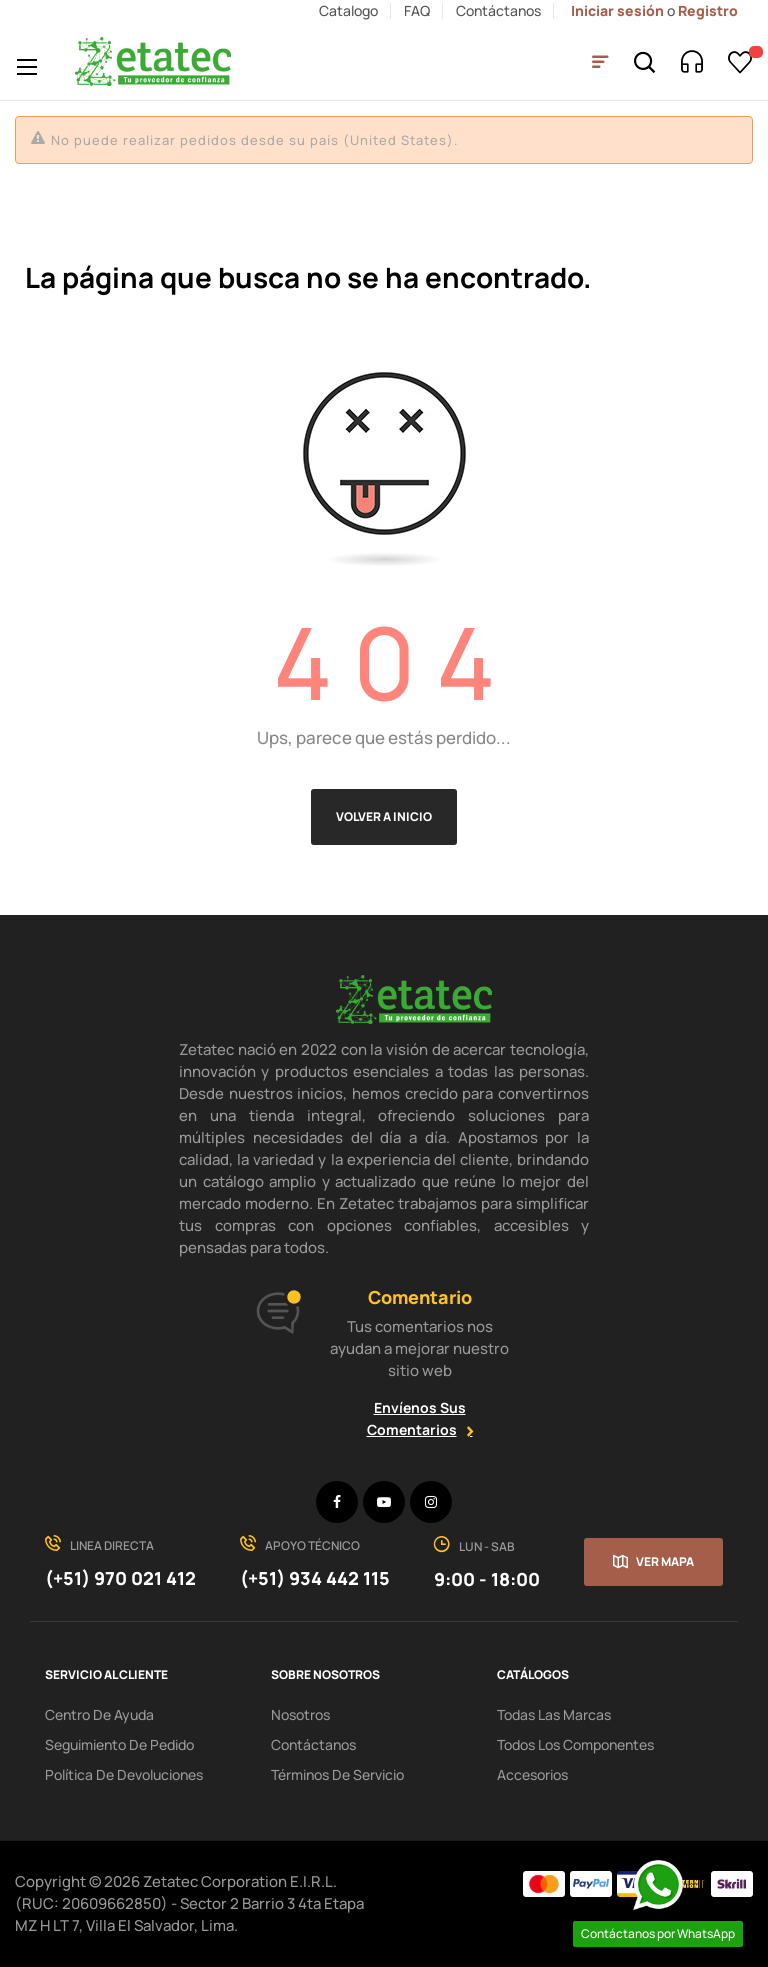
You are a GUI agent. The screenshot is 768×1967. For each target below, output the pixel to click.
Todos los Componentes (575, 1744)
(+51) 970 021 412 (120, 1578)
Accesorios (532, 1774)
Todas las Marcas (554, 1714)
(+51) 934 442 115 (315, 1578)
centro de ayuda (99, 1714)
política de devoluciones (124, 1774)
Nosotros (300, 1714)
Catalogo (348, 10)
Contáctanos (498, 10)
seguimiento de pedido (119, 1744)
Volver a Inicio (384, 816)
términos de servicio (337, 1774)
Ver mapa (665, 1561)
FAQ (417, 10)
